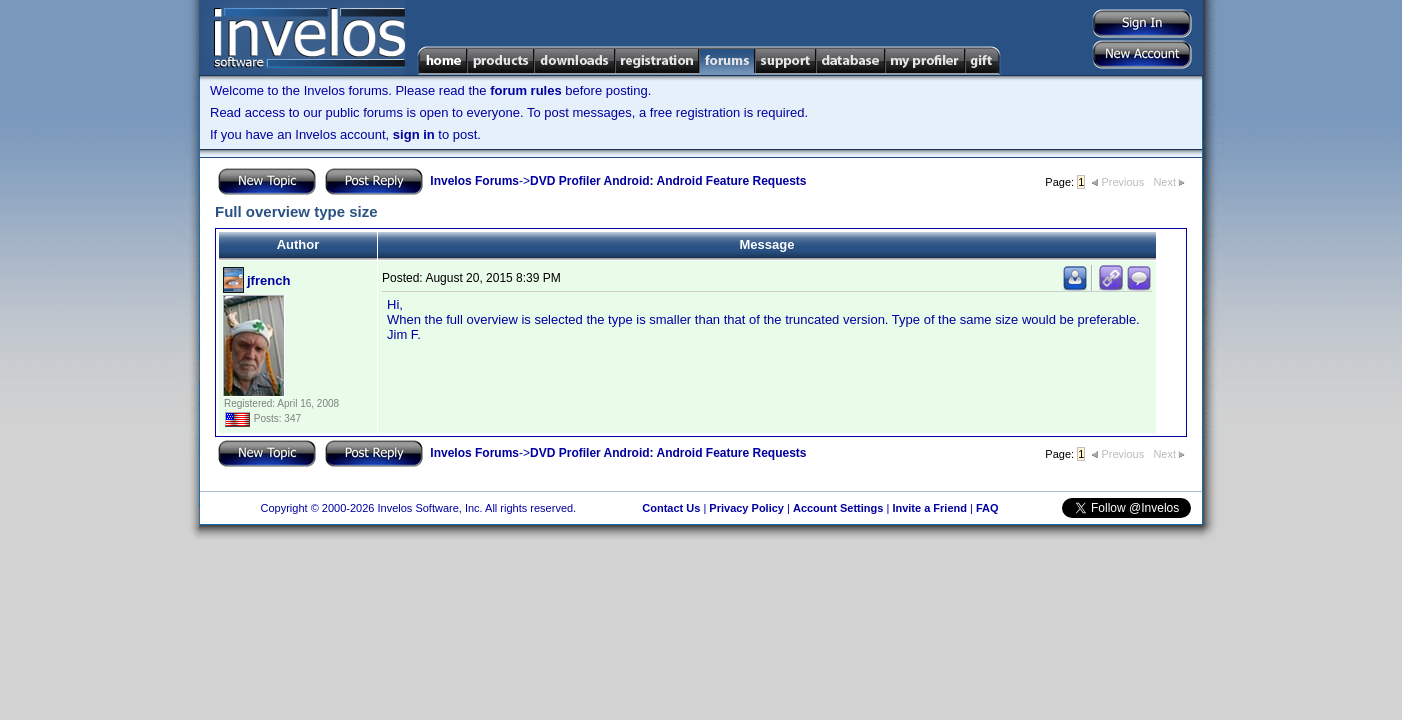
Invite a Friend (929, 508)
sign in (414, 134)
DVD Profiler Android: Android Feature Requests (668, 181)
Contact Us (671, 508)
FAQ (987, 508)
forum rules (526, 90)
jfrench (268, 280)
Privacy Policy (746, 508)
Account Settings (838, 508)
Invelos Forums (474, 181)
